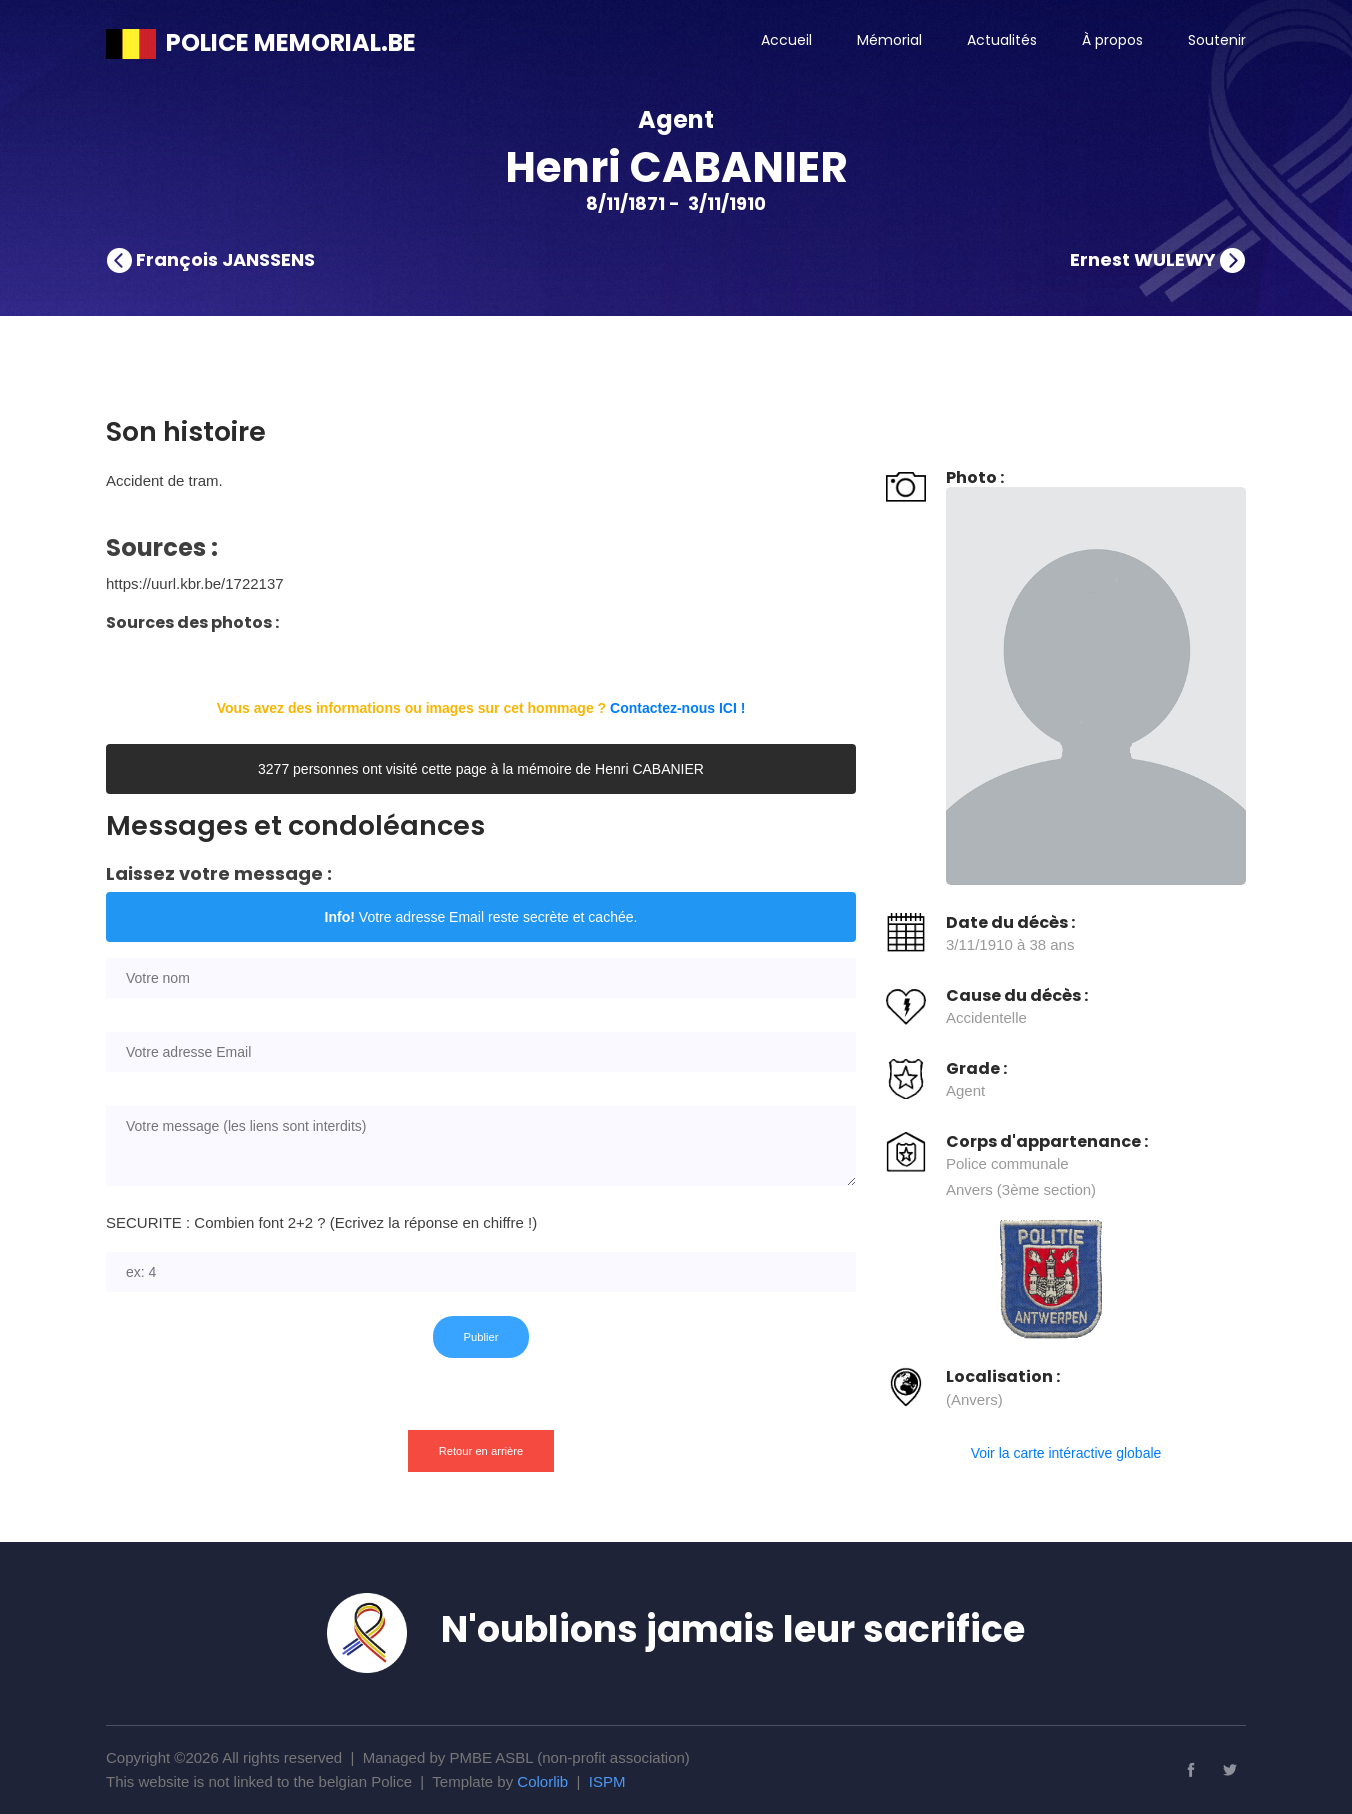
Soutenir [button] (1217, 40)
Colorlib (542, 1781)
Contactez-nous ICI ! (677, 708)
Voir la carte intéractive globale (1066, 1453)
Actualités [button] (1002, 40)
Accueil (786, 40)
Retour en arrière (481, 1451)
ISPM (607, 1781)
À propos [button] (1112, 40)
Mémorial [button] (889, 40)
